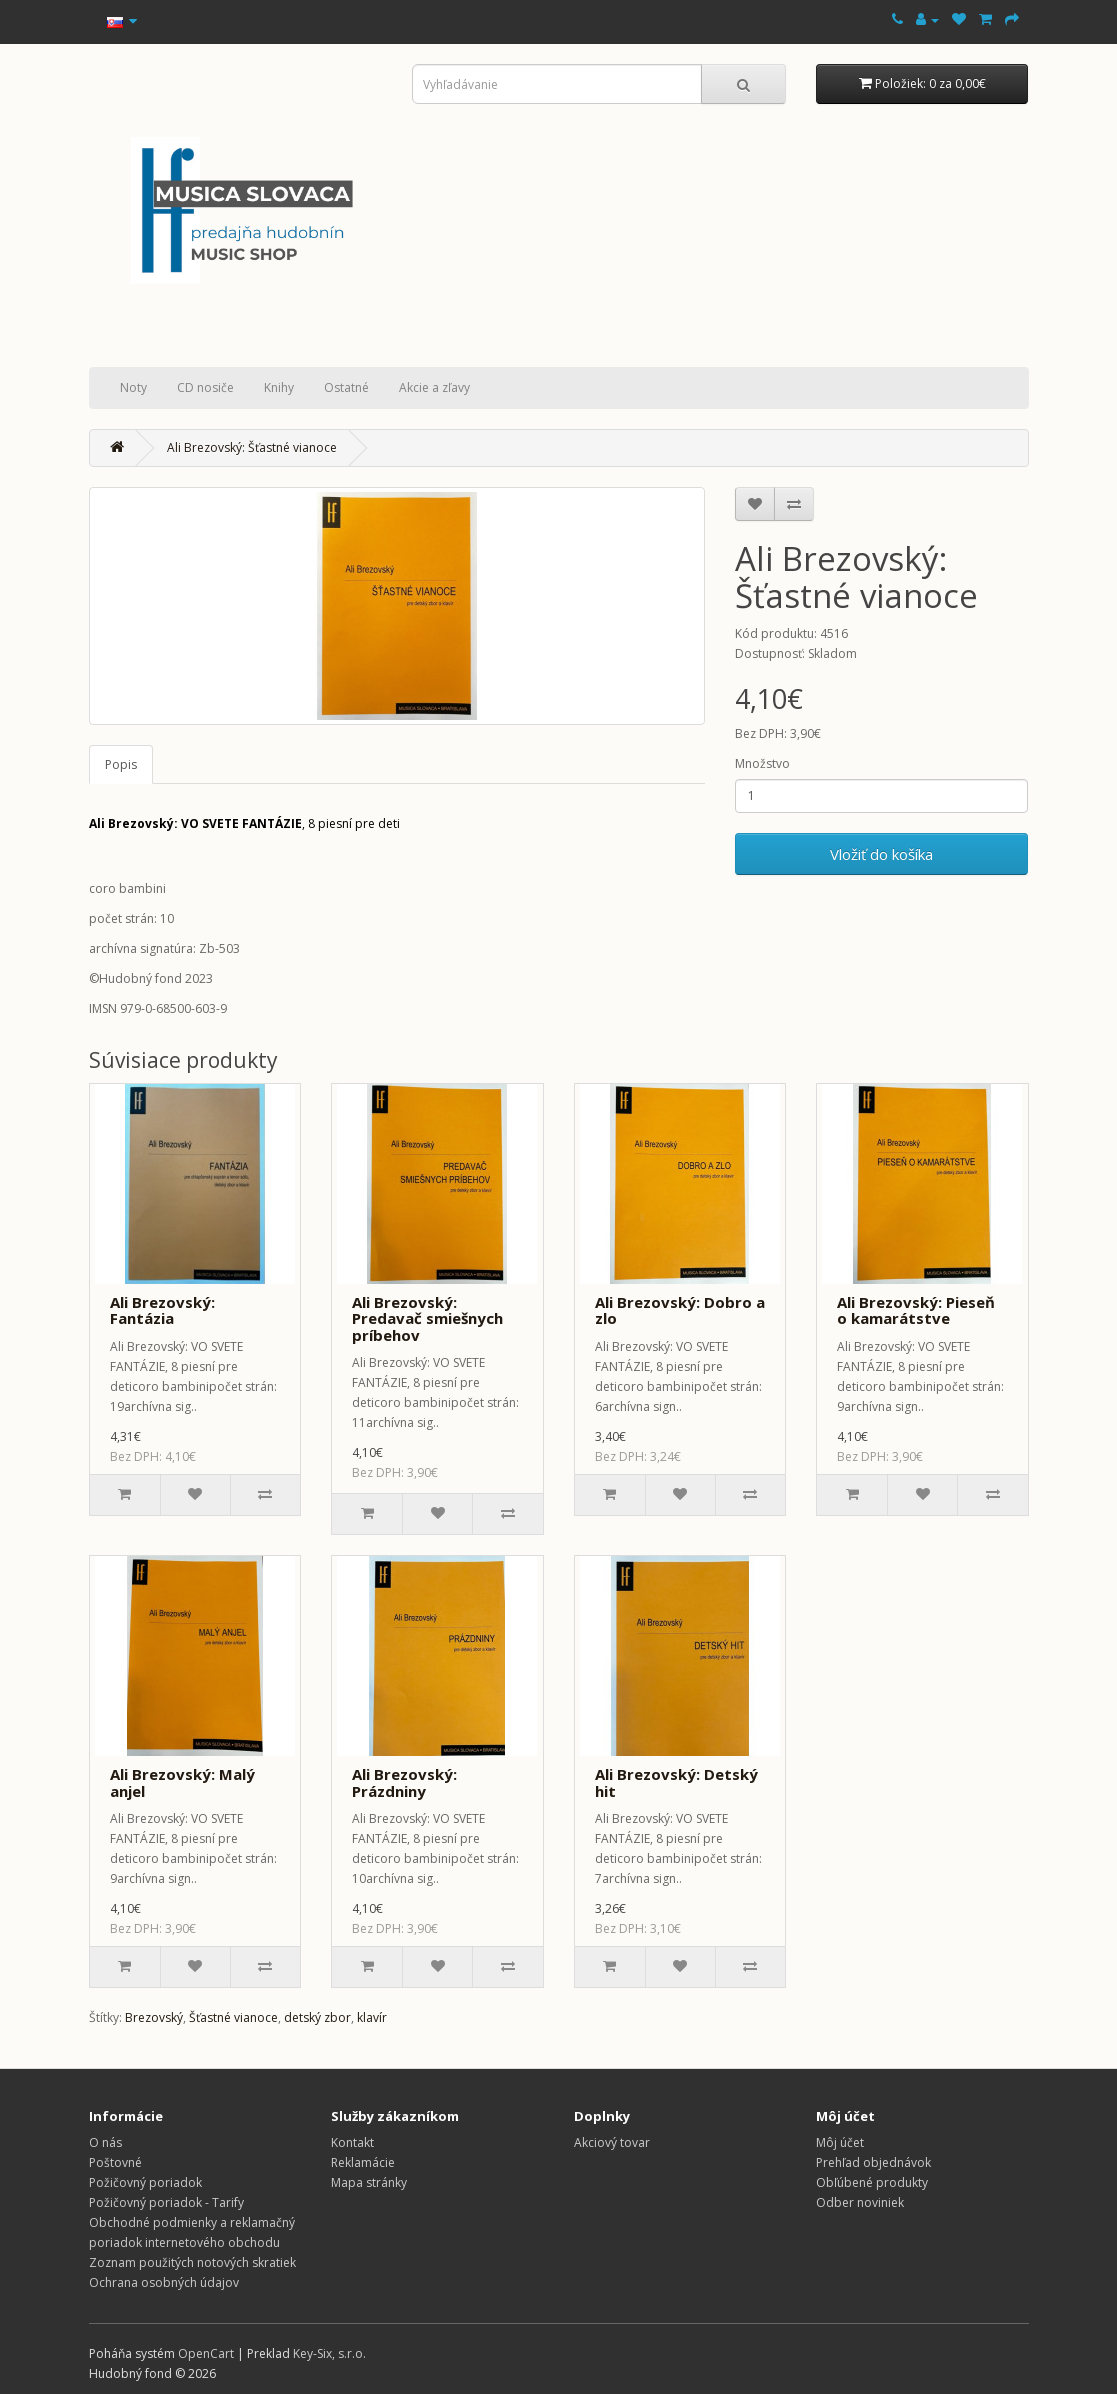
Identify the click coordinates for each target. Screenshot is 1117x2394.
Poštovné (115, 2162)
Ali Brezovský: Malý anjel (182, 1782)
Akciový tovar (612, 2142)
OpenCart (206, 2353)
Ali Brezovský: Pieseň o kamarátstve (916, 1310)
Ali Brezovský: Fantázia (162, 1310)
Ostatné (346, 387)
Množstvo (762, 763)
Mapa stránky (369, 2182)
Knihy (279, 387)
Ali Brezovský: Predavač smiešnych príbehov (427, 1318)
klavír (372, 2017)
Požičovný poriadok (145, 2182)
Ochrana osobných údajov (164, 2282)
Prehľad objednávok (873, 2162)
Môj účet (840, 2142)
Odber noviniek (860, 2202)
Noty (133, 387)
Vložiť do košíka (881, 854)
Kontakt (352, 2142)
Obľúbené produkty (872, 2182)
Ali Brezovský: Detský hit (676, 1782)
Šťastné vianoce (233, 2017)
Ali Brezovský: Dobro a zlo (680, 1310)
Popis (121, 764)
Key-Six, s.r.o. (329, 2353)
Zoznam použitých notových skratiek (192, 2262)
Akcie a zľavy (434, 387)
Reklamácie (363, 2162)
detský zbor (317, 2017)
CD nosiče (205, 387)
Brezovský (154, 2017)
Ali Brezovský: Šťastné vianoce (252, 447)
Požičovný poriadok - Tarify (166, 2202)
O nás (105, 2142)
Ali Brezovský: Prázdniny (404, 1782)
